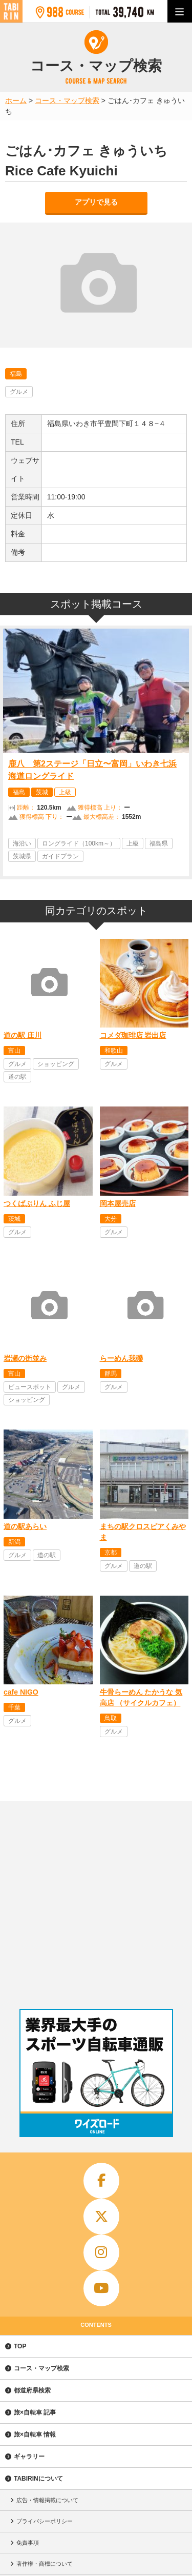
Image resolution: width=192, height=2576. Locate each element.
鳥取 (110, 1718)
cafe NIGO (21, 1692)
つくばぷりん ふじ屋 (37, 1203)
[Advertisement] (96, 1902)
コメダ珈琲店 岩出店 (133, 1035)
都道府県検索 (32, 2390)
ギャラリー (29, 2456)
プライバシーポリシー (44, 2521)
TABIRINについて (38, 2478)
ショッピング (55, 1064)
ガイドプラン (60, 856)
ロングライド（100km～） (79, 843)
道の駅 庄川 (22, 1035)
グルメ (19, 391)
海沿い (22, 843)
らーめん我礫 (121, 1358)
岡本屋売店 (118, 1203)
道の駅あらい (25, 1526)
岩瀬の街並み (25, 1358)
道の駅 (17, 1076)
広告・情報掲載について (47, 2500)
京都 (110, 1552)
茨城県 (22, 856)
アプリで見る (96, 202)
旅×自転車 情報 (35, 2434)
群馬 (110, 1373)
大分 (110, 1218)
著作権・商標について (44, 2564)
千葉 (14, 1707)
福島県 (159, 843)
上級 (65, 792)
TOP (20, 2346)
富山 (14, 1050)
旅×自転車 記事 (35, 2412)
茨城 (42, 792)
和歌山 (113, 1050)
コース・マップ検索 (41, 2368)
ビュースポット (29, 1387)
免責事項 (27, 2543)
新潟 (14, 1541)
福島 (16, 373)
